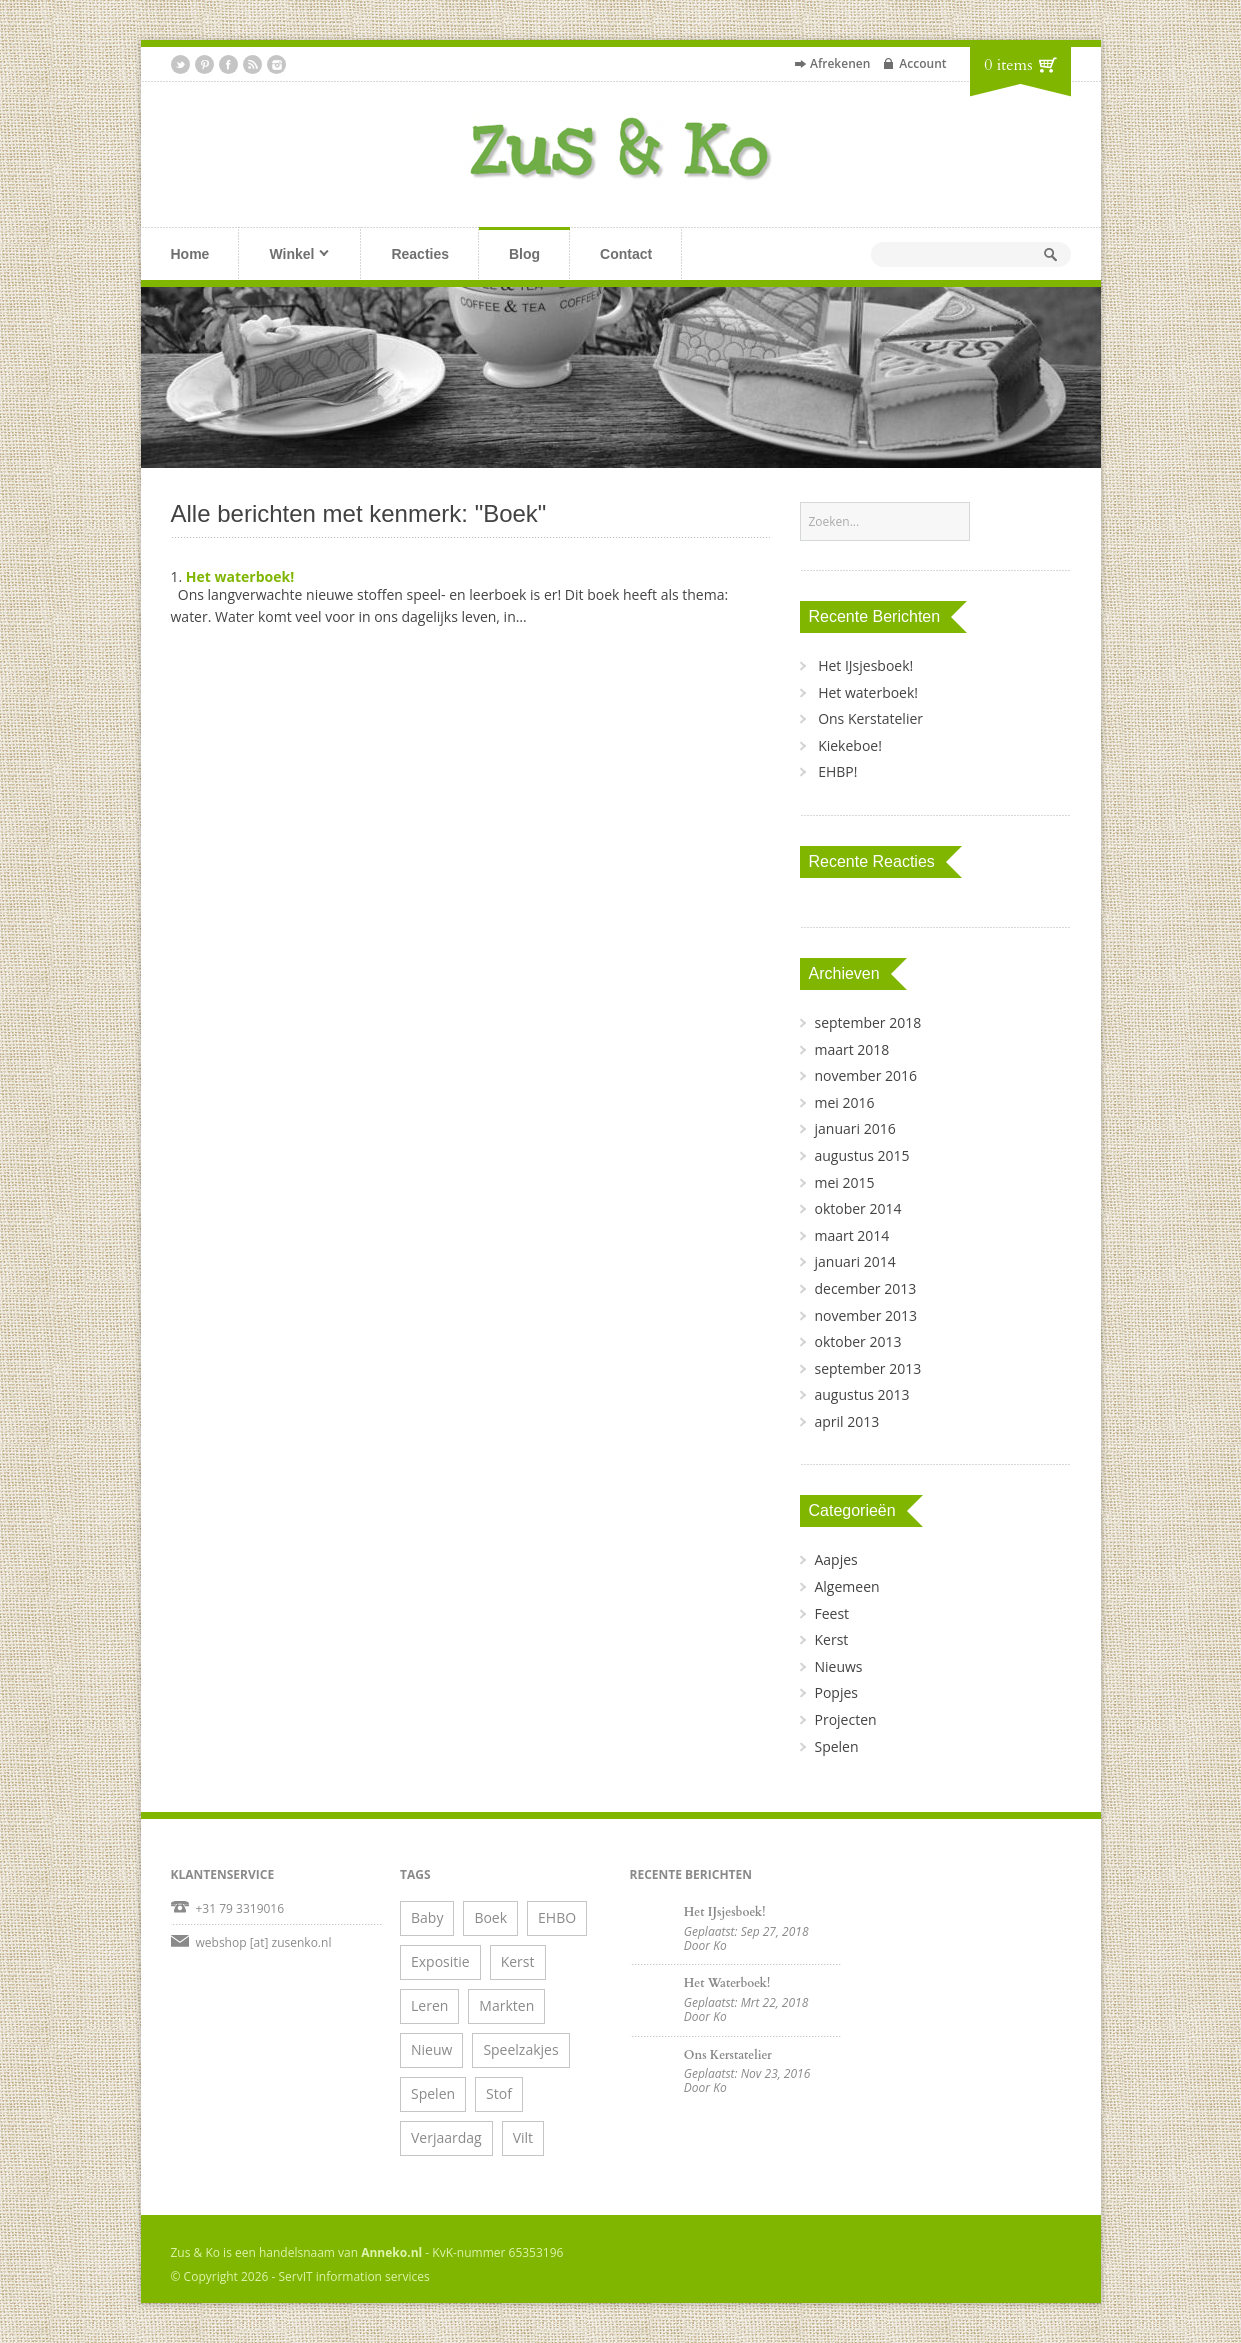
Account (922, 63)
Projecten (845, 1719)
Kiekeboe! (850, 745)
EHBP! (837, 771)
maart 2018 (851, 1049)
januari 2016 (854, 1128)
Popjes (835, 1692)
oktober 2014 (857, 1208)
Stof (499, 2093)
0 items (1008, 65)
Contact (626, 254)
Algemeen (846, 1586)
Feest (831, 1613)
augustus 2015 (861, 1155)
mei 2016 (844, 1102)
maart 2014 (851, 1235)
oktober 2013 (857, 1341)
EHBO (557, 1917)
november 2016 (865, 1075)
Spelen (836, 1746)
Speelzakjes (520, 2049)
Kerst (831, 1639)
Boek (490, 1917)
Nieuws (838, 1666)
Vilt (523, 2137)
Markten (506, 2005)
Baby (427, 1917)
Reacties (420, 254)
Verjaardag (446, 2137)
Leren (429, 2005)
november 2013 (865, 1315)
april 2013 (846, 1421)
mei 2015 (844, 1182)
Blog (524, 254)
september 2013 (867, 1368)
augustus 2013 (861, 1394)
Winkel (284, 255)
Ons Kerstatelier (870, 718)
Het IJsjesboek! (865, 665)
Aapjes (835, 1559)
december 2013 (865, 1288)
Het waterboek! (240, 576)
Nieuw (431, 2049)
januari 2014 (854, 1261)
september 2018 (867, 1022)
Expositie (440, 1961)
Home (190, 254)
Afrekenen (840, 63)
